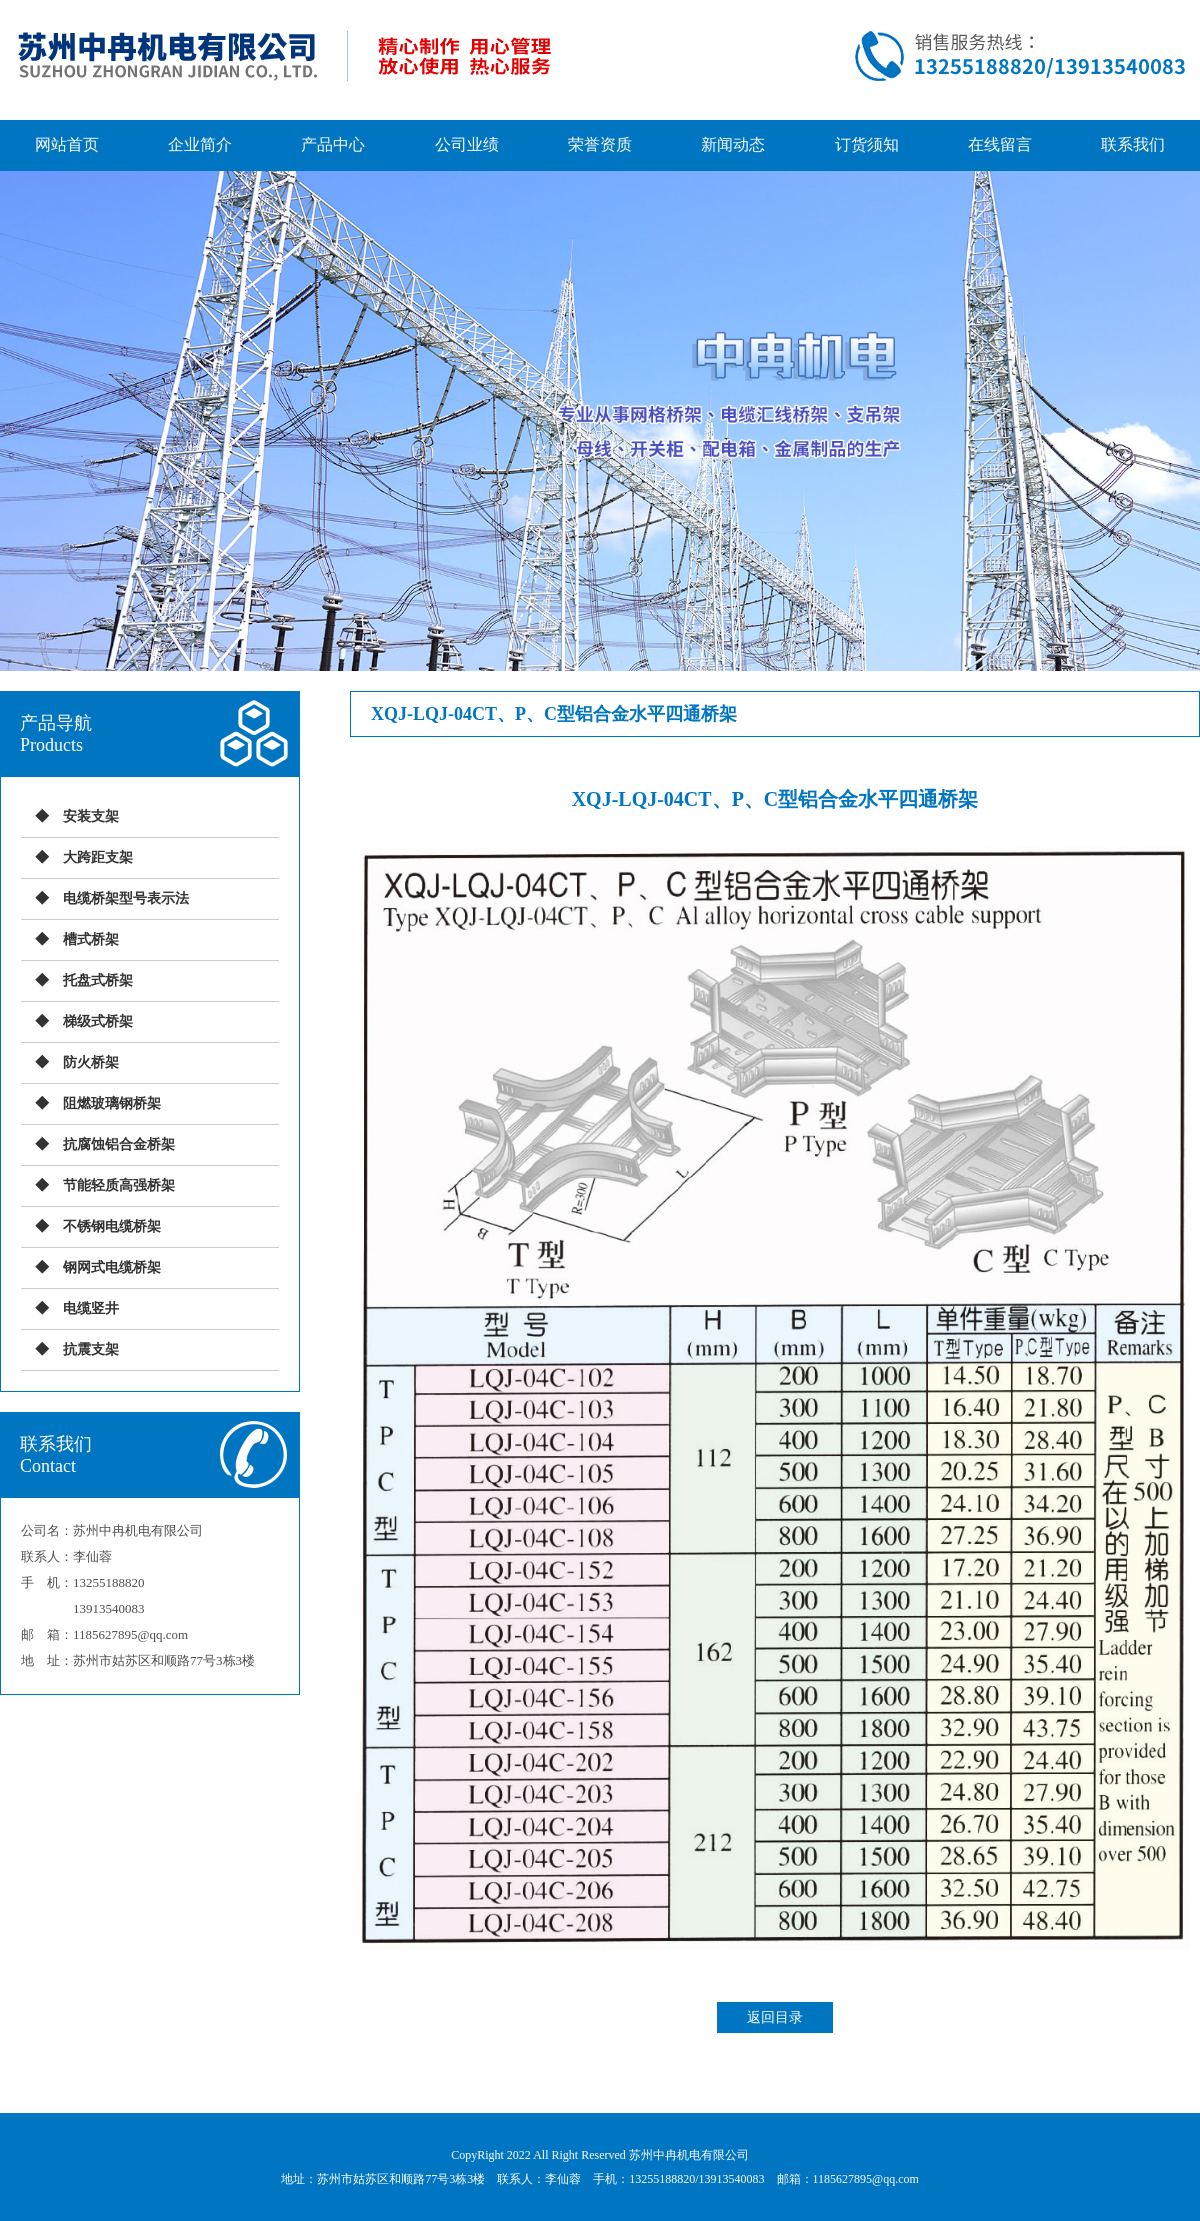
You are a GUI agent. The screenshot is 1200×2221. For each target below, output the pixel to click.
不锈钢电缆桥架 (112, 1226)
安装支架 (91, 816)
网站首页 (67, 144)
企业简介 (200, 144)
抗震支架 (91, 1349)
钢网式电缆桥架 (112, 1267)
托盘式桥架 (98, 980)
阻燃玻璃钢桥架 (112, 1103)
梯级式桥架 (98, 1021)
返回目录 (775, 2017)
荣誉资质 (600, 144)
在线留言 (1000, 144)
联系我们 (1133, 144)
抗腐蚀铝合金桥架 (119, 1144)
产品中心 (333, 144)
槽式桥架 (91, 939)
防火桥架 (91, 1062)
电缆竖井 (91, 1308)
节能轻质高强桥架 (119, 1185)
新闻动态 (733, 144)
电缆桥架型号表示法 (126, 898)
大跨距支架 (98, 857)
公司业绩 (467, 144)
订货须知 (867, 144)
